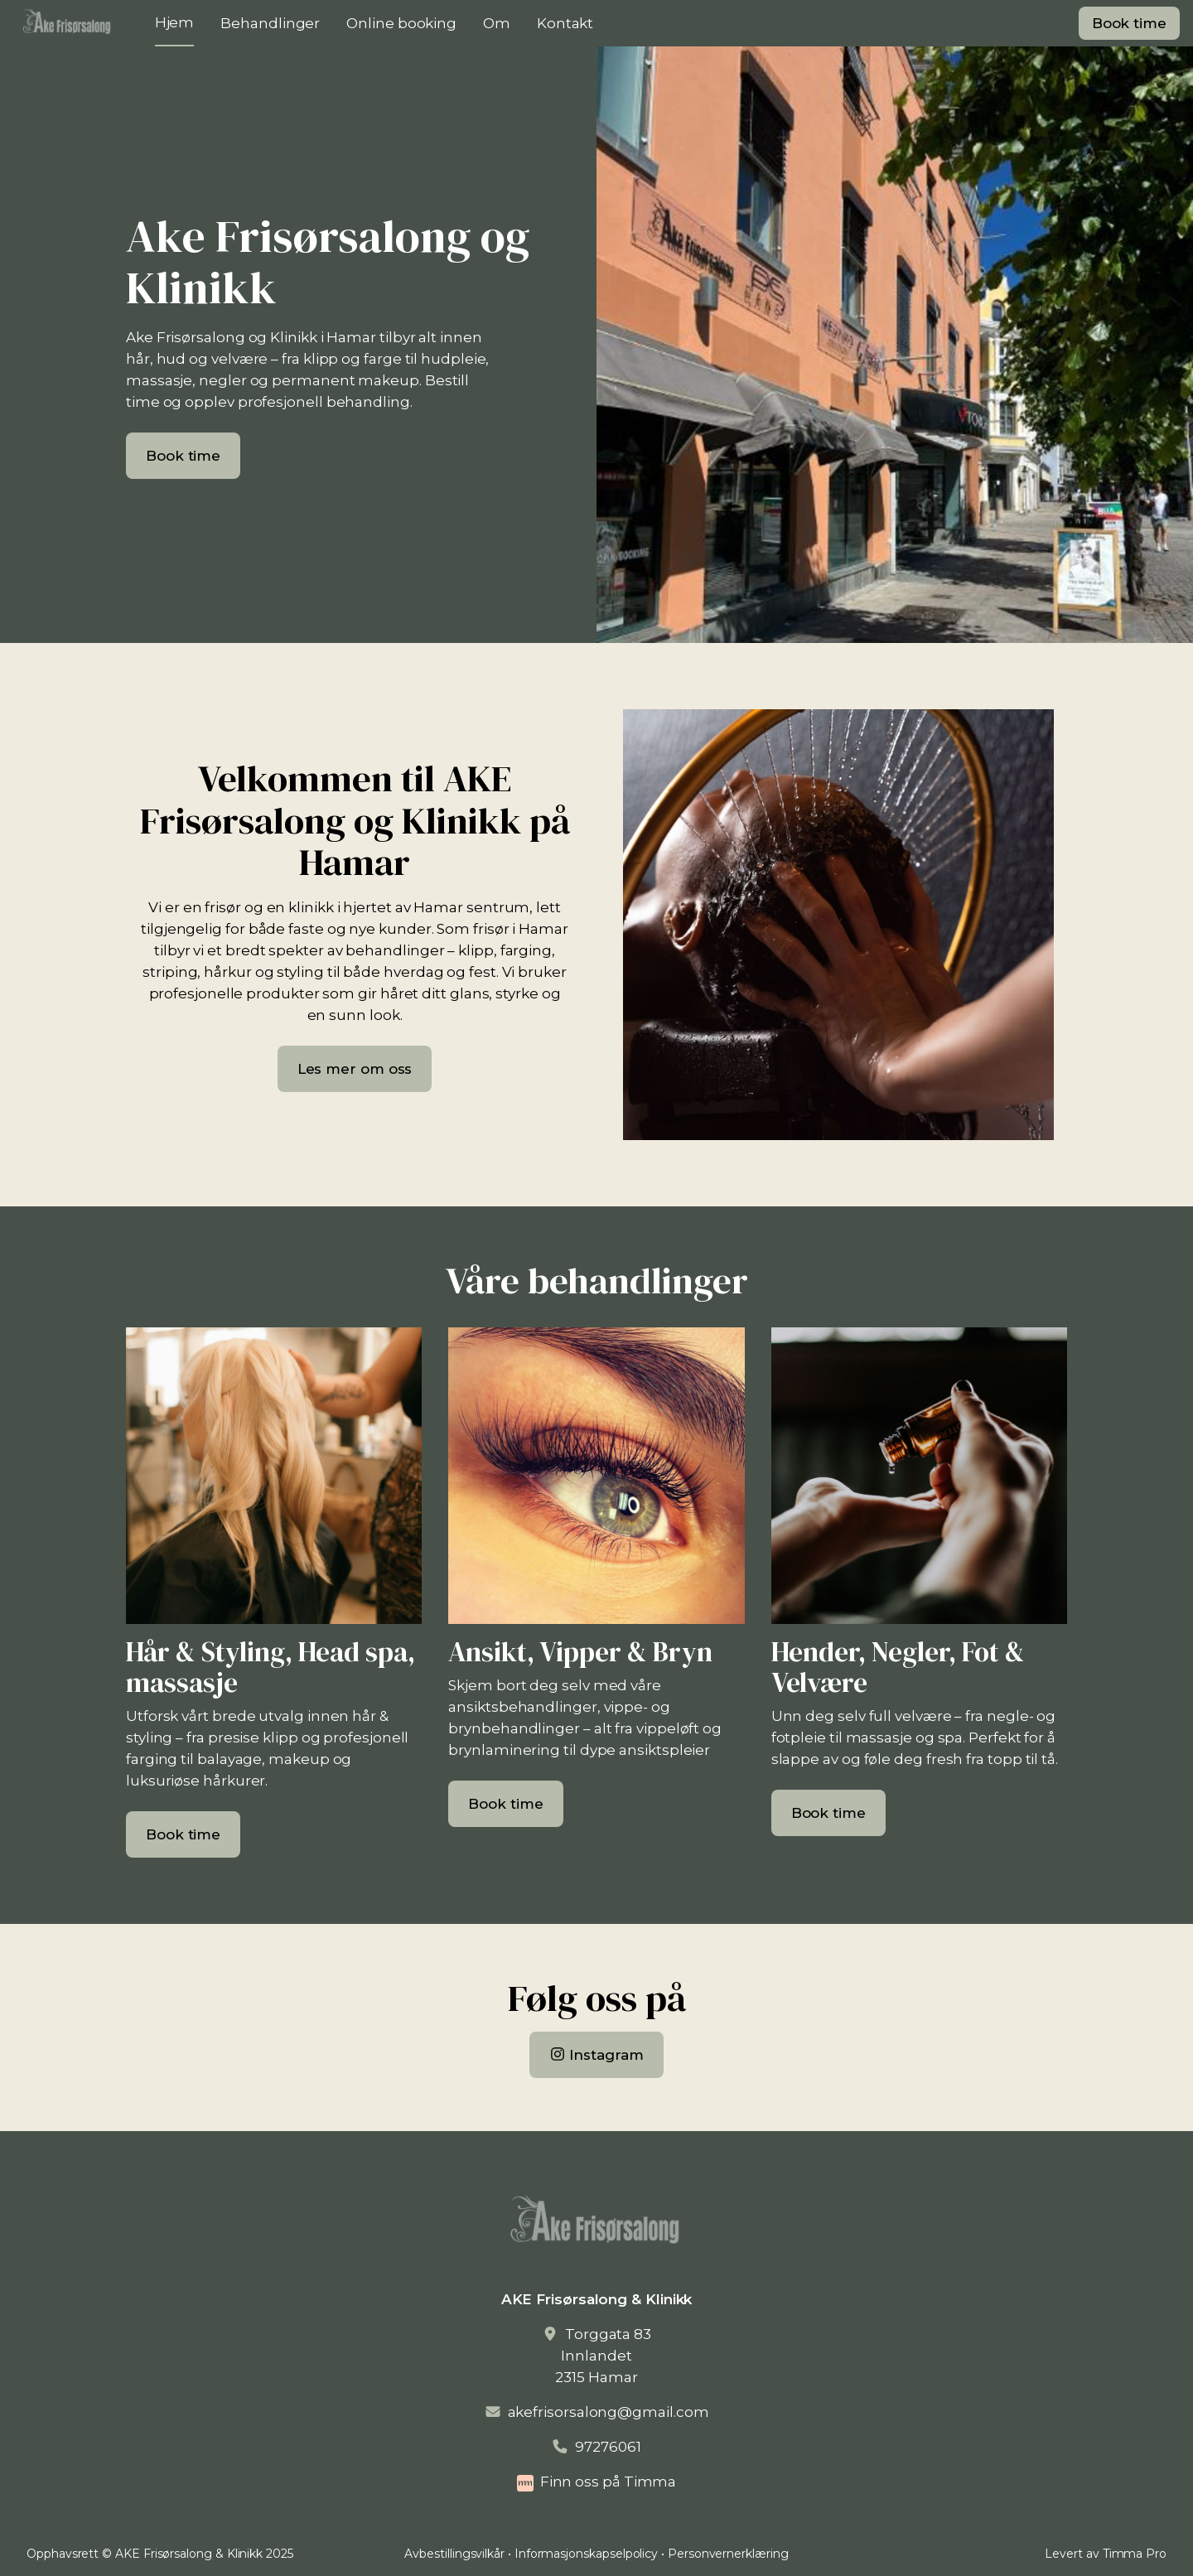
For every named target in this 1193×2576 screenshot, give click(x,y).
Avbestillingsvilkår (454, 2553)
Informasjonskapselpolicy (586, 2553)
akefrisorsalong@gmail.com (608, 2412)
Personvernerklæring (728, 2553)
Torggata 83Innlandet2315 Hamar (603, 2355)
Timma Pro (1134, 2553)
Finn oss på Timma (608, 2481)
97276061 (607, 2446)
